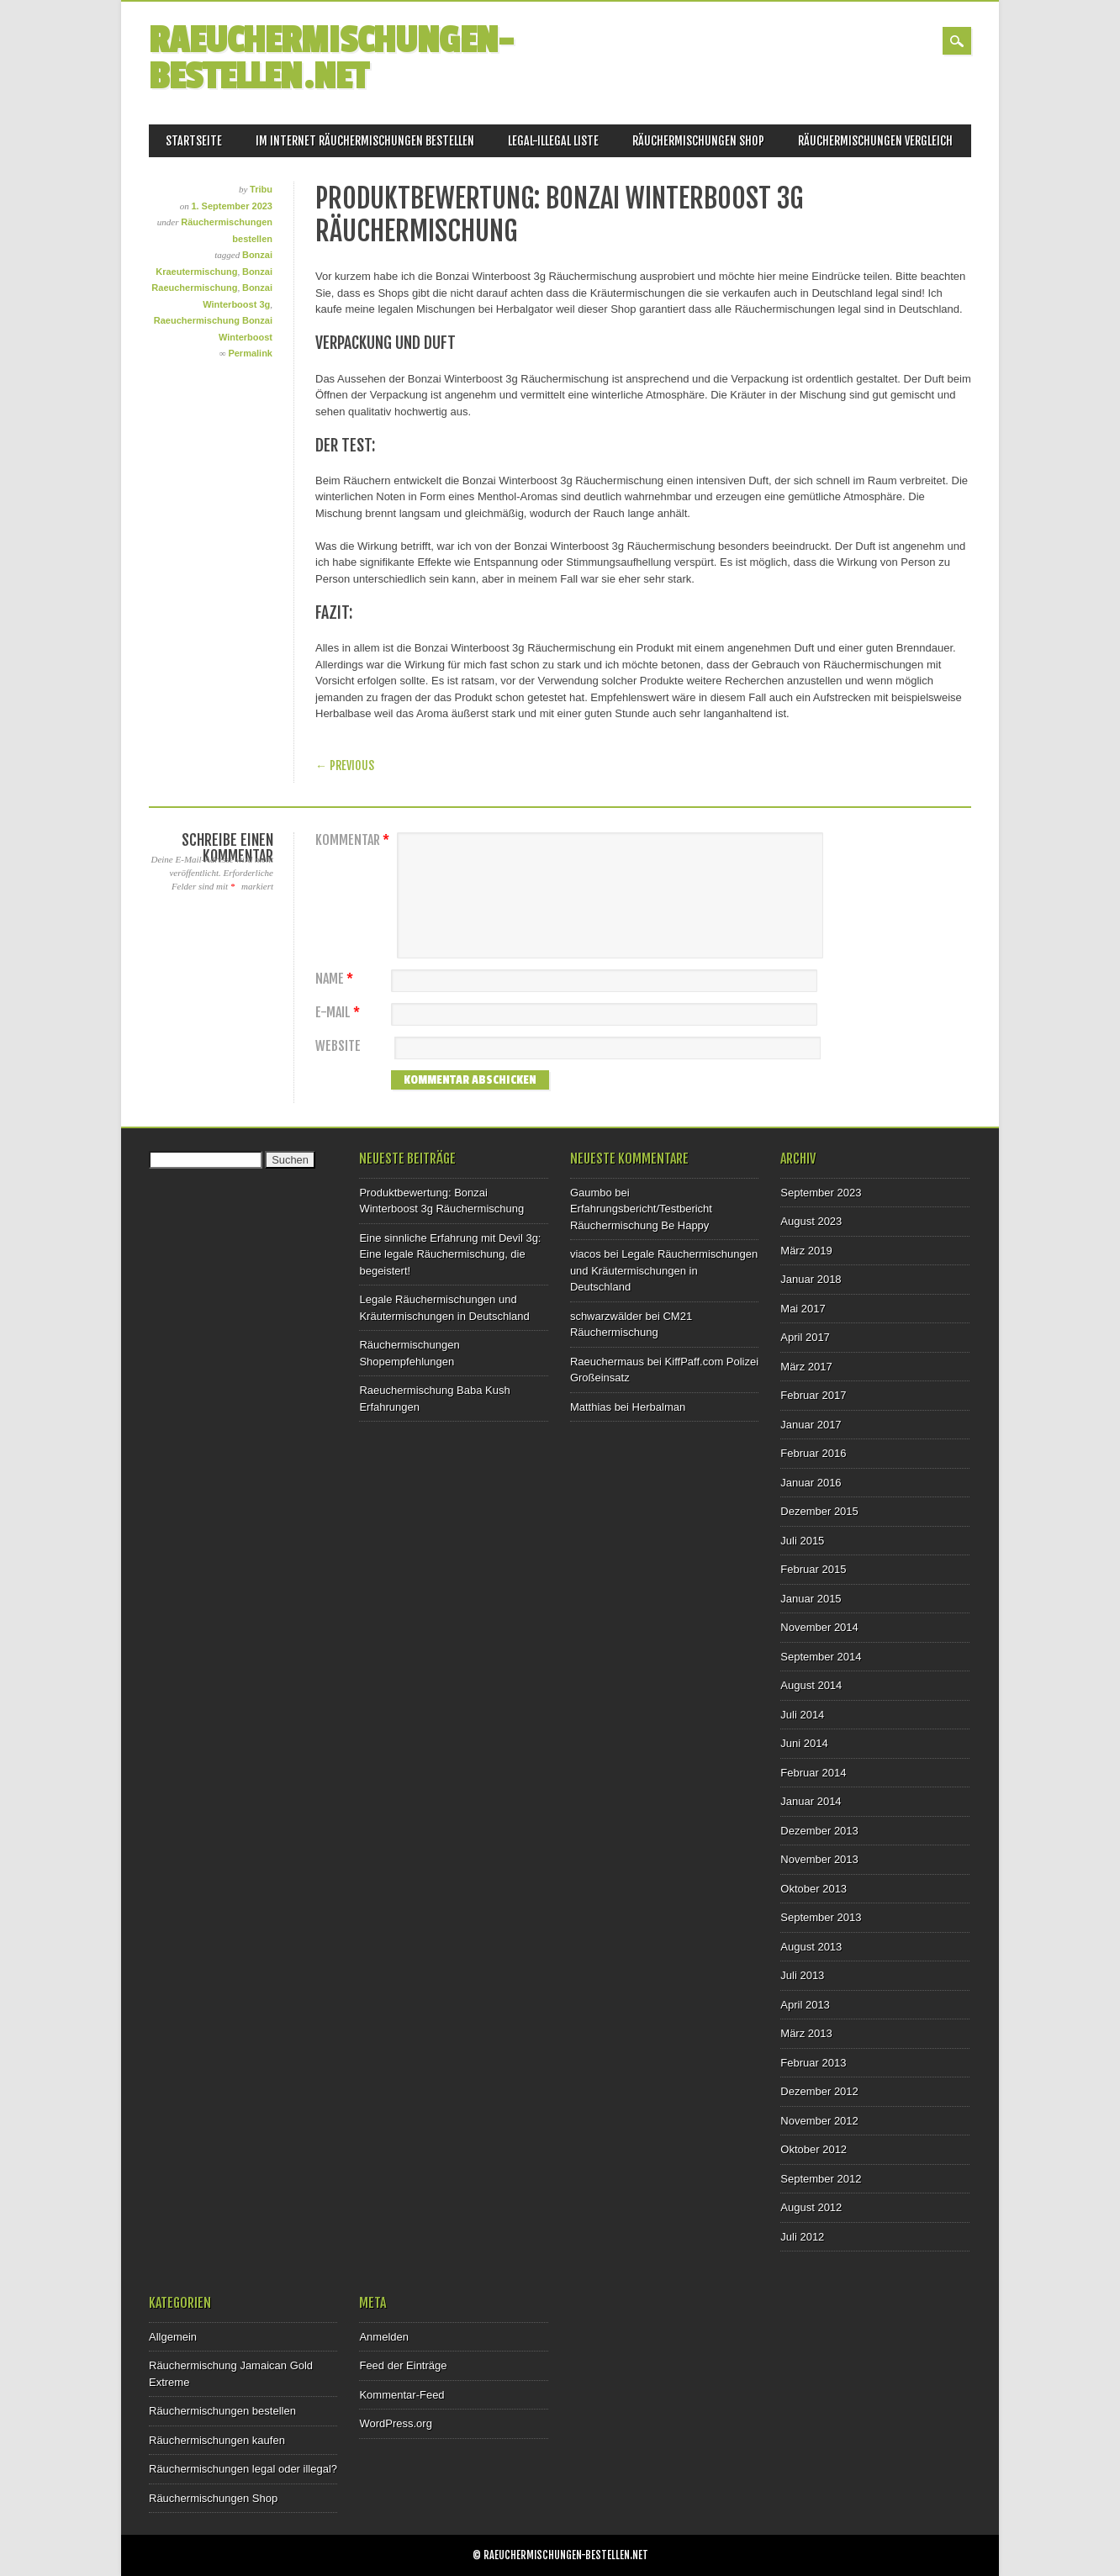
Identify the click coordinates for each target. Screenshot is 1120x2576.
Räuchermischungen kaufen (217, 2440)
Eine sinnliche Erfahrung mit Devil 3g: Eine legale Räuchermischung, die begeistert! (450, 1254)
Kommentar (354, 840)
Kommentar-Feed (401, 2395)
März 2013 (806, 2033)
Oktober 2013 (813, 1888)
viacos (585, 1254)
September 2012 (820, 2178)
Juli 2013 (802, 1975)
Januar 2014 (810, 1801)
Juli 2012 (802, 2236)
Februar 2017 (813, 1395)
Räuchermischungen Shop (698, 141)
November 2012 (819, 2120)
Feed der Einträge (402, 2365)
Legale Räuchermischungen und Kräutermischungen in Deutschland (664, 1270)
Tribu (261, 189)
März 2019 (806, 1250)
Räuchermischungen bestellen (222, 2410)
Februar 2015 (813, 1569)
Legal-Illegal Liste (553, 141)
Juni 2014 (803, 1743)
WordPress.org (395, 2423)
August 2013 (811, 1946)
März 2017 (806, 1366)
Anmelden (384, 2337)
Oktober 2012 (813, 2149)
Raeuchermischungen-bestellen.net (331, 58)
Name (336, 979)
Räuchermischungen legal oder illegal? (243, 2469)
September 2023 (820, 1192)
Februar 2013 (813, 2062)
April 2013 (805, 2004)
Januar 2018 (810, 1279)
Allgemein (173, 2337)
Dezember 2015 (819, 1511)
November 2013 (819, 1859)
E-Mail (339, 1013)
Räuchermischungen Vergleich (875, 141)
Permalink (250, 353)
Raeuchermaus (607, 1361)
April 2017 (805, 1337)
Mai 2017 (802, 1308)
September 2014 (820, 1656)
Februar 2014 (813, 1772)
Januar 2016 (810, 1482)
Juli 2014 (802, 1714)
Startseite (194, 141)
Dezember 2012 (819, 2091)
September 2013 (820, 1917)
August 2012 (811, 2207)
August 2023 (811, 1221)
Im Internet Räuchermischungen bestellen (365, 141)
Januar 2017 (810, 1424)
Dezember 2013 (819, 1830)
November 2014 (819, 1627)
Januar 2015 (810, 1598)
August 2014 (811, 1685)
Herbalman (659, 1407)
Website (338, 1046)
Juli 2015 (802, 1540)
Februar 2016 (813, 1453)
